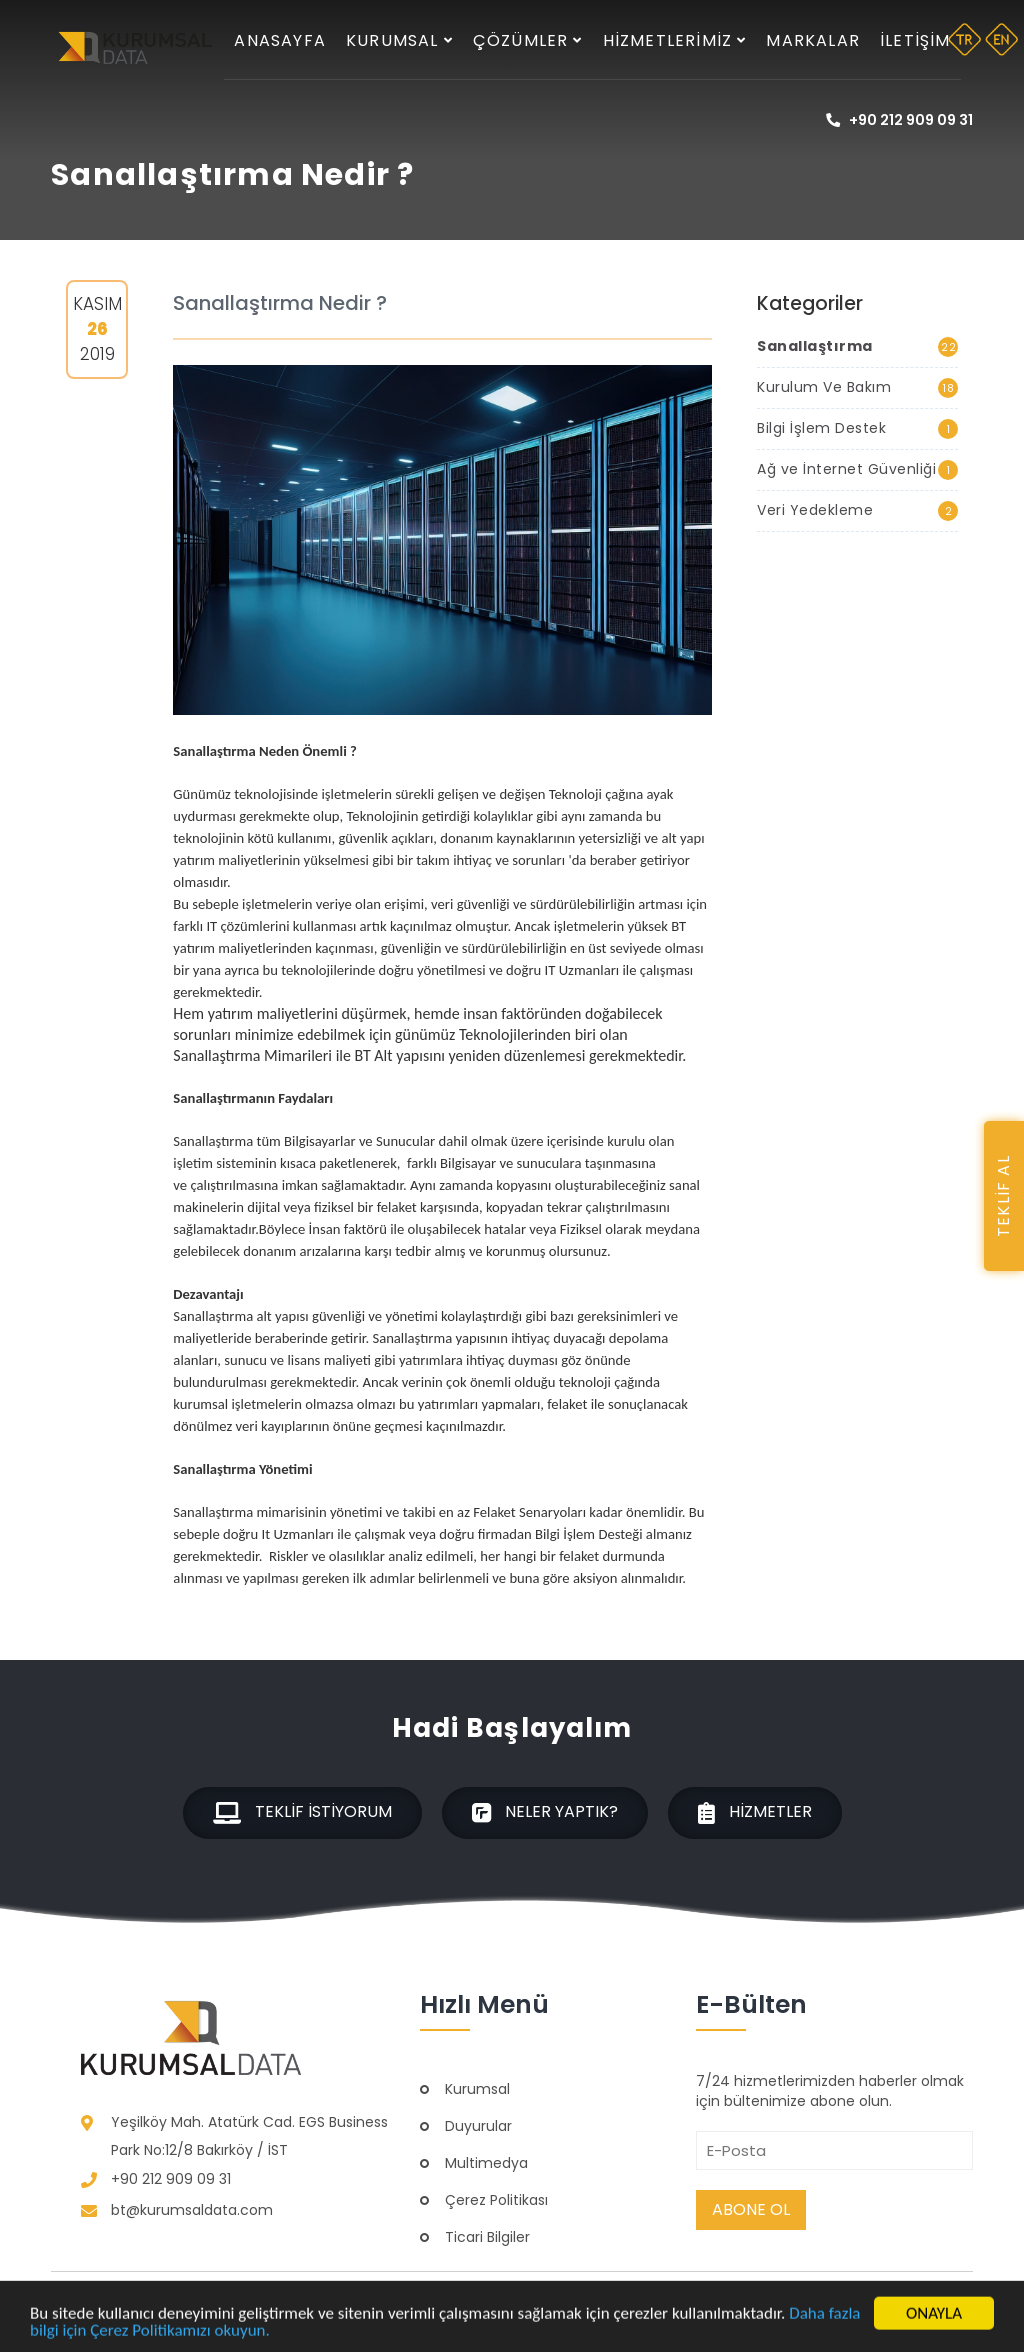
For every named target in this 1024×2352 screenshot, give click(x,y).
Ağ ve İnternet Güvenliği (857, 469)
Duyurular (478, 2126)
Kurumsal (399, 40)
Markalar (813, 40)
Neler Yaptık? (545, 1812)
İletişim (915, 40)
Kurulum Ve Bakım (857, 387)
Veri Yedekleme (857, 510)
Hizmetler (755, 1812)
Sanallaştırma (857, 346)
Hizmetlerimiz (675, 40)
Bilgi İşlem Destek (857, 428)
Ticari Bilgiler (487, 2237)
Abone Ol (751, 2209)
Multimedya (486, 2163)
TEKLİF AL (1003, 1196)
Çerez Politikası (496, 2200)
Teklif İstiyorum (302, 1812)
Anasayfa (280, 40)
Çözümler (528, 40)
